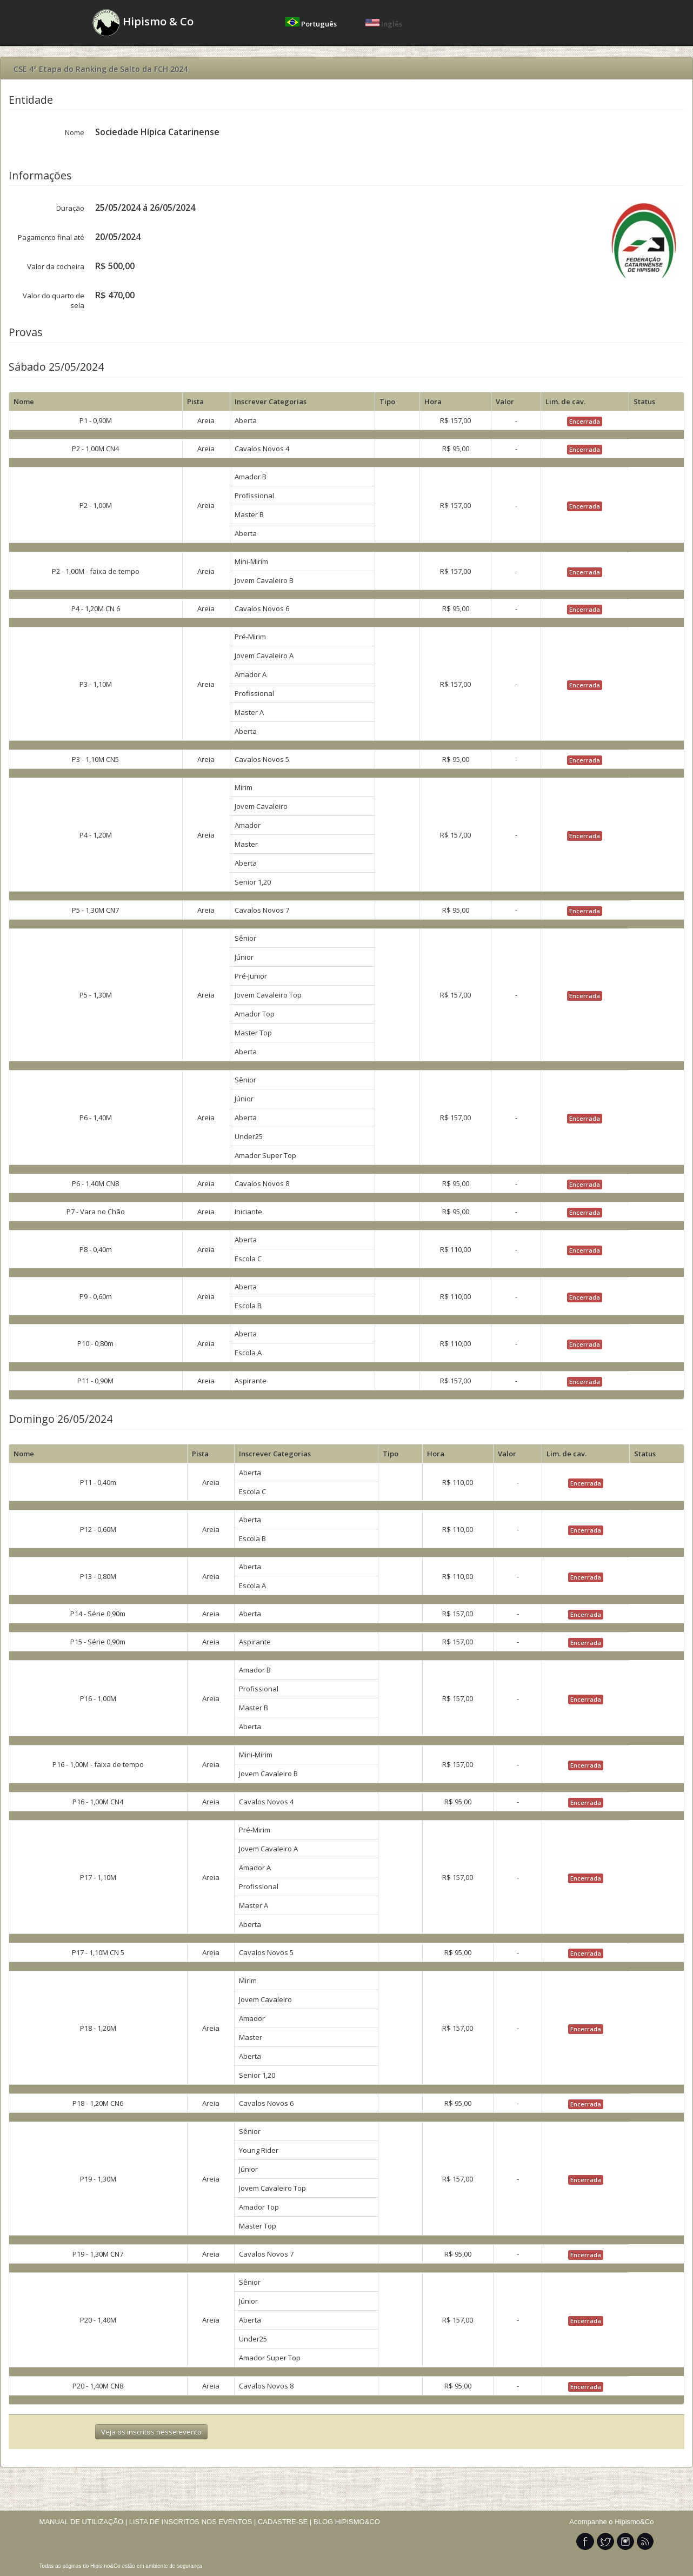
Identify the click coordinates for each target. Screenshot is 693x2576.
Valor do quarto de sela (53, 300)
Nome (74, 132)
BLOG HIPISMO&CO (347, 2522)
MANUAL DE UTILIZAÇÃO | (83, 2522)
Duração (70, 208)
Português (311, 24)
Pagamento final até (51, 237)
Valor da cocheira (55, 266)
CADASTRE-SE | (286, 2522)
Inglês (383, 24)
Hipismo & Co (143, 22)
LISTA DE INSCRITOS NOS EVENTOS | (192, 2522)
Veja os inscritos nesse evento (151, 2432)
